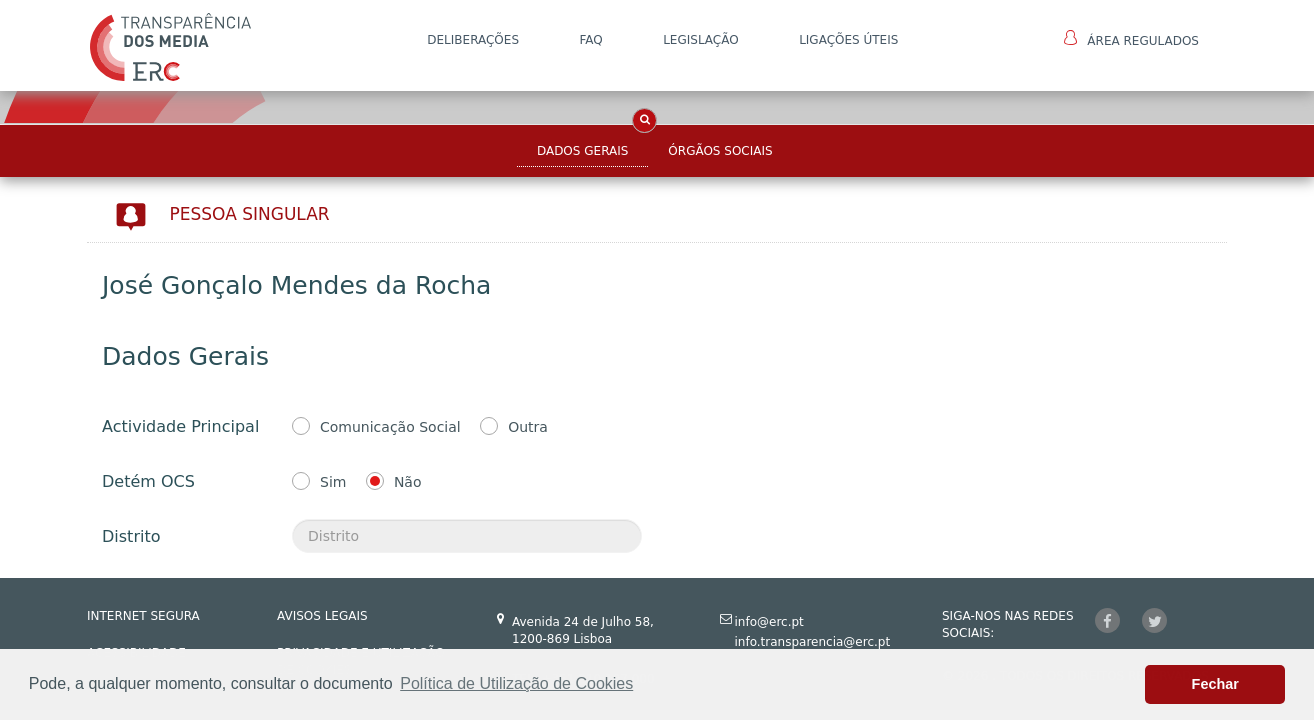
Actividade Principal (180, 426)
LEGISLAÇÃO (701, 40)
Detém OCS (148, 481)
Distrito (131, 536)
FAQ (590, 40)
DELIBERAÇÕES (473, 40)
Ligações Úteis (848, 40)
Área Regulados (1131, 39)
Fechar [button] (1215, 684)
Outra (528, 427)
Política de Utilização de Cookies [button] (516, 683)
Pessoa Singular (250, 214)
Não (408, 482)
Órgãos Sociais (720, 151)
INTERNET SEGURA (143, 616)
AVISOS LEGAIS (322, 616)
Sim (333, 482)
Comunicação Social (390, 427)
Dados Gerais (582, 151)
